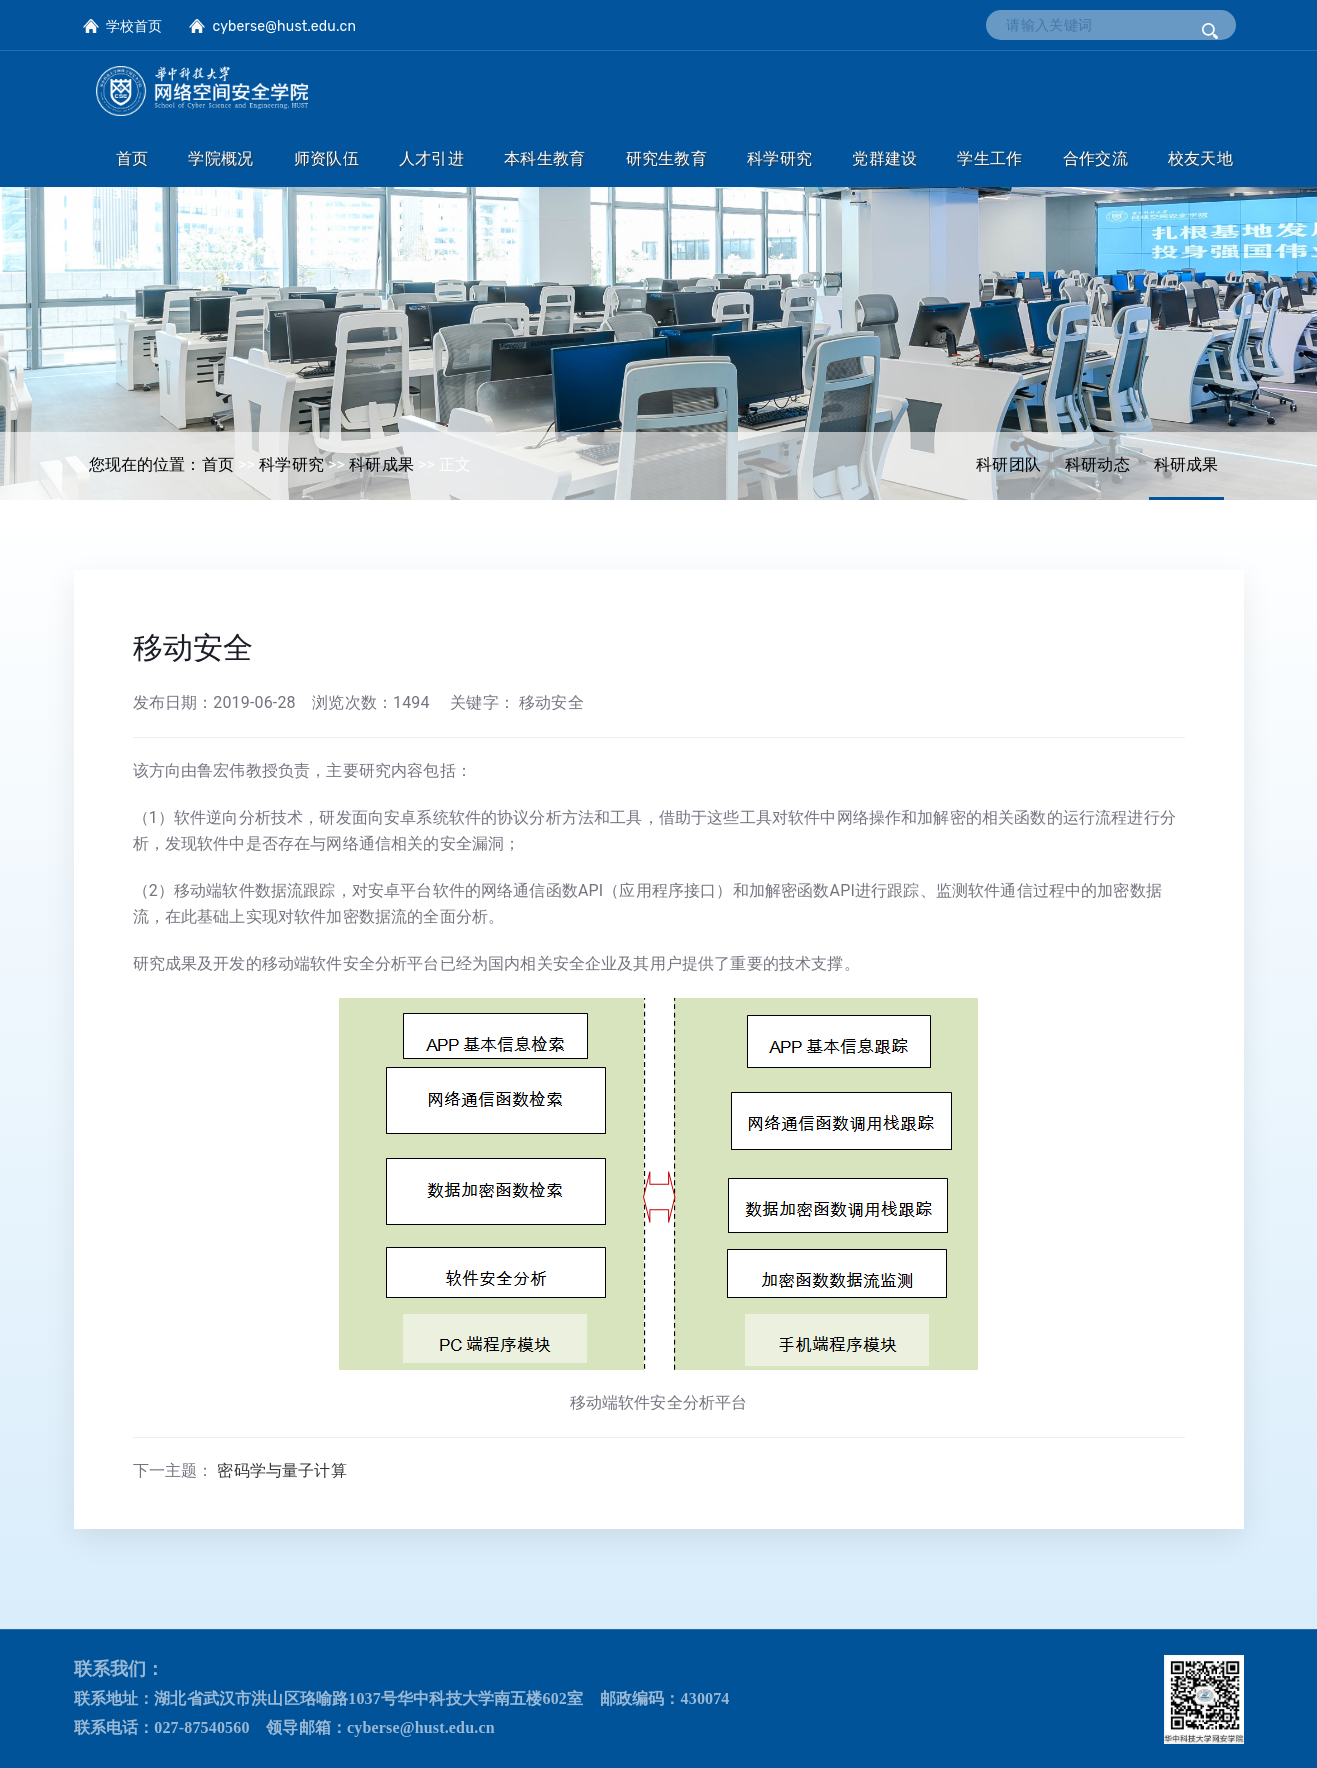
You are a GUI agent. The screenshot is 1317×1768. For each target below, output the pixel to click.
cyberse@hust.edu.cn (284, 26)
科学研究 (291, 464)
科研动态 (1097, 464)
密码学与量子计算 (281, 1470)
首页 (218, 464)
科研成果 (1186, 464)
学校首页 (134, 26)
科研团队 (1008, 464)
